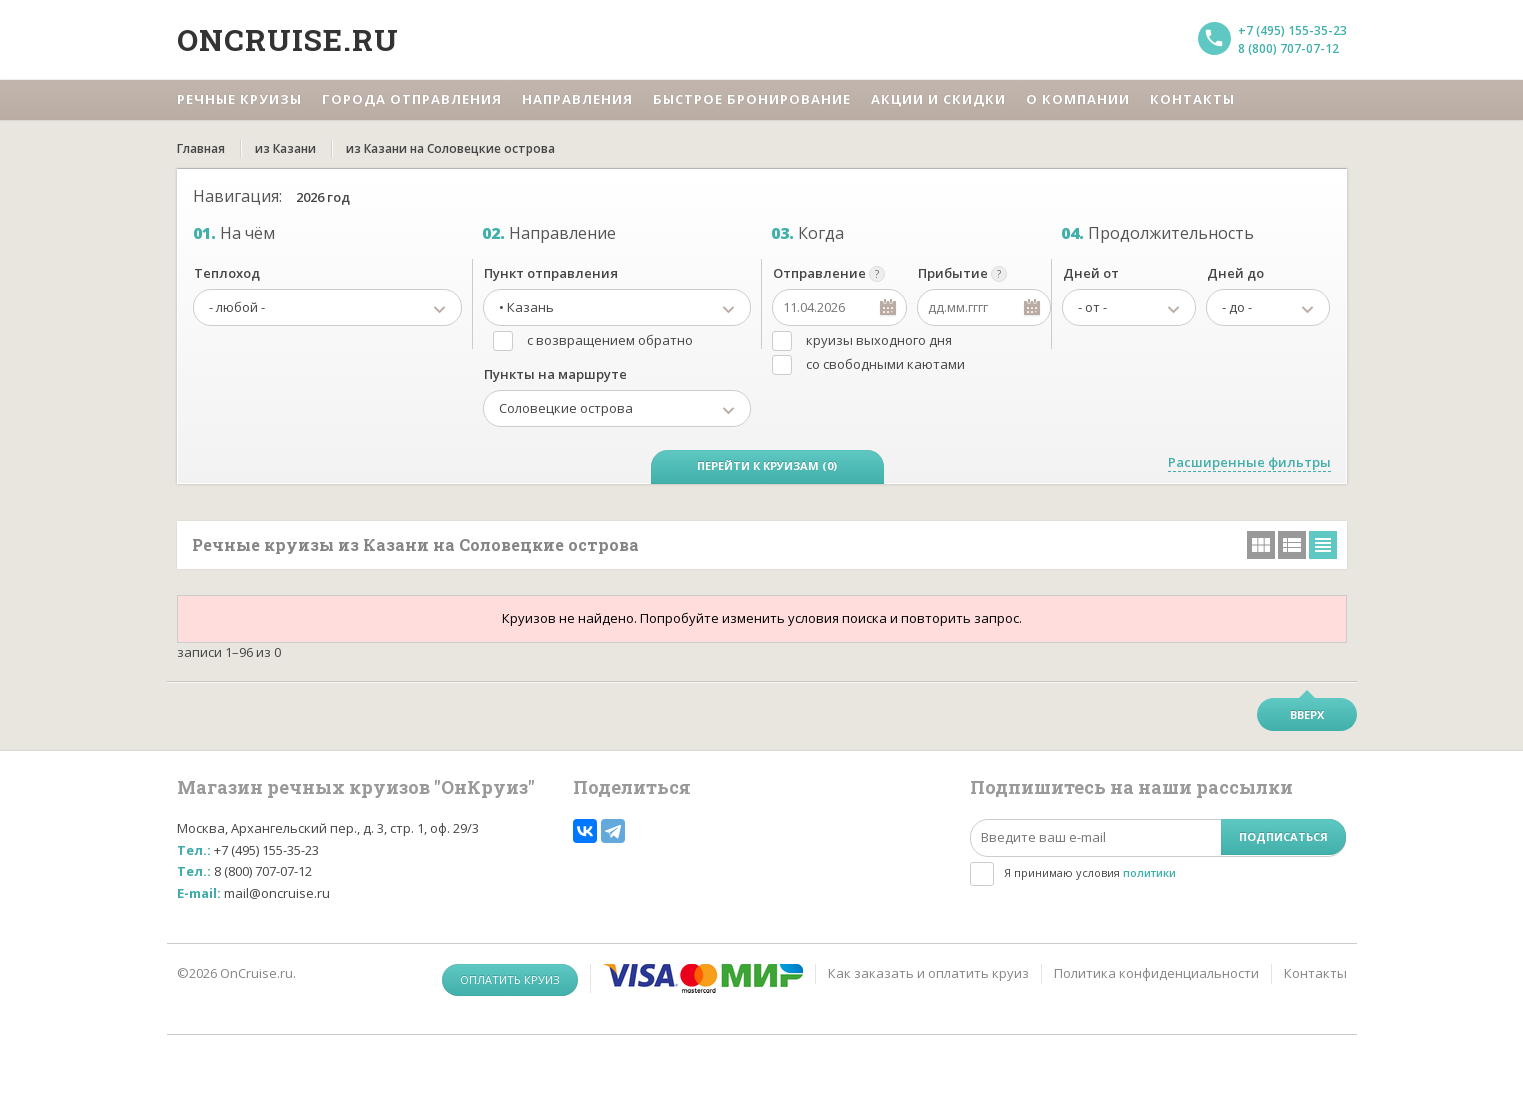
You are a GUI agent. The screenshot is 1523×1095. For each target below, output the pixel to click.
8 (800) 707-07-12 (1288, 48)
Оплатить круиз (510, 979)
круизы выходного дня (879, 340)
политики (1149, 872)
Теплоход (227, 273)
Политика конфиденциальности (1156, 973)
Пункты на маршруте (555, 374)
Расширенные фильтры (1249, 462)
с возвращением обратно (610, 340)
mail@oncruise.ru (277, 893)
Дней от (1091, 273)
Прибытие (953, 273)
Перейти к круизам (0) (767, 465)
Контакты (1315, 973)
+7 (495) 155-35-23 (1292, 30)
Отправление (819, 273)
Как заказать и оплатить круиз (928, 973)
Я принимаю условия (1090, 872)
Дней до (1235, 273)
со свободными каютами (885, 364)
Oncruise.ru (288, 39)
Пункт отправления (551, 273)
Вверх (1307, 714)
